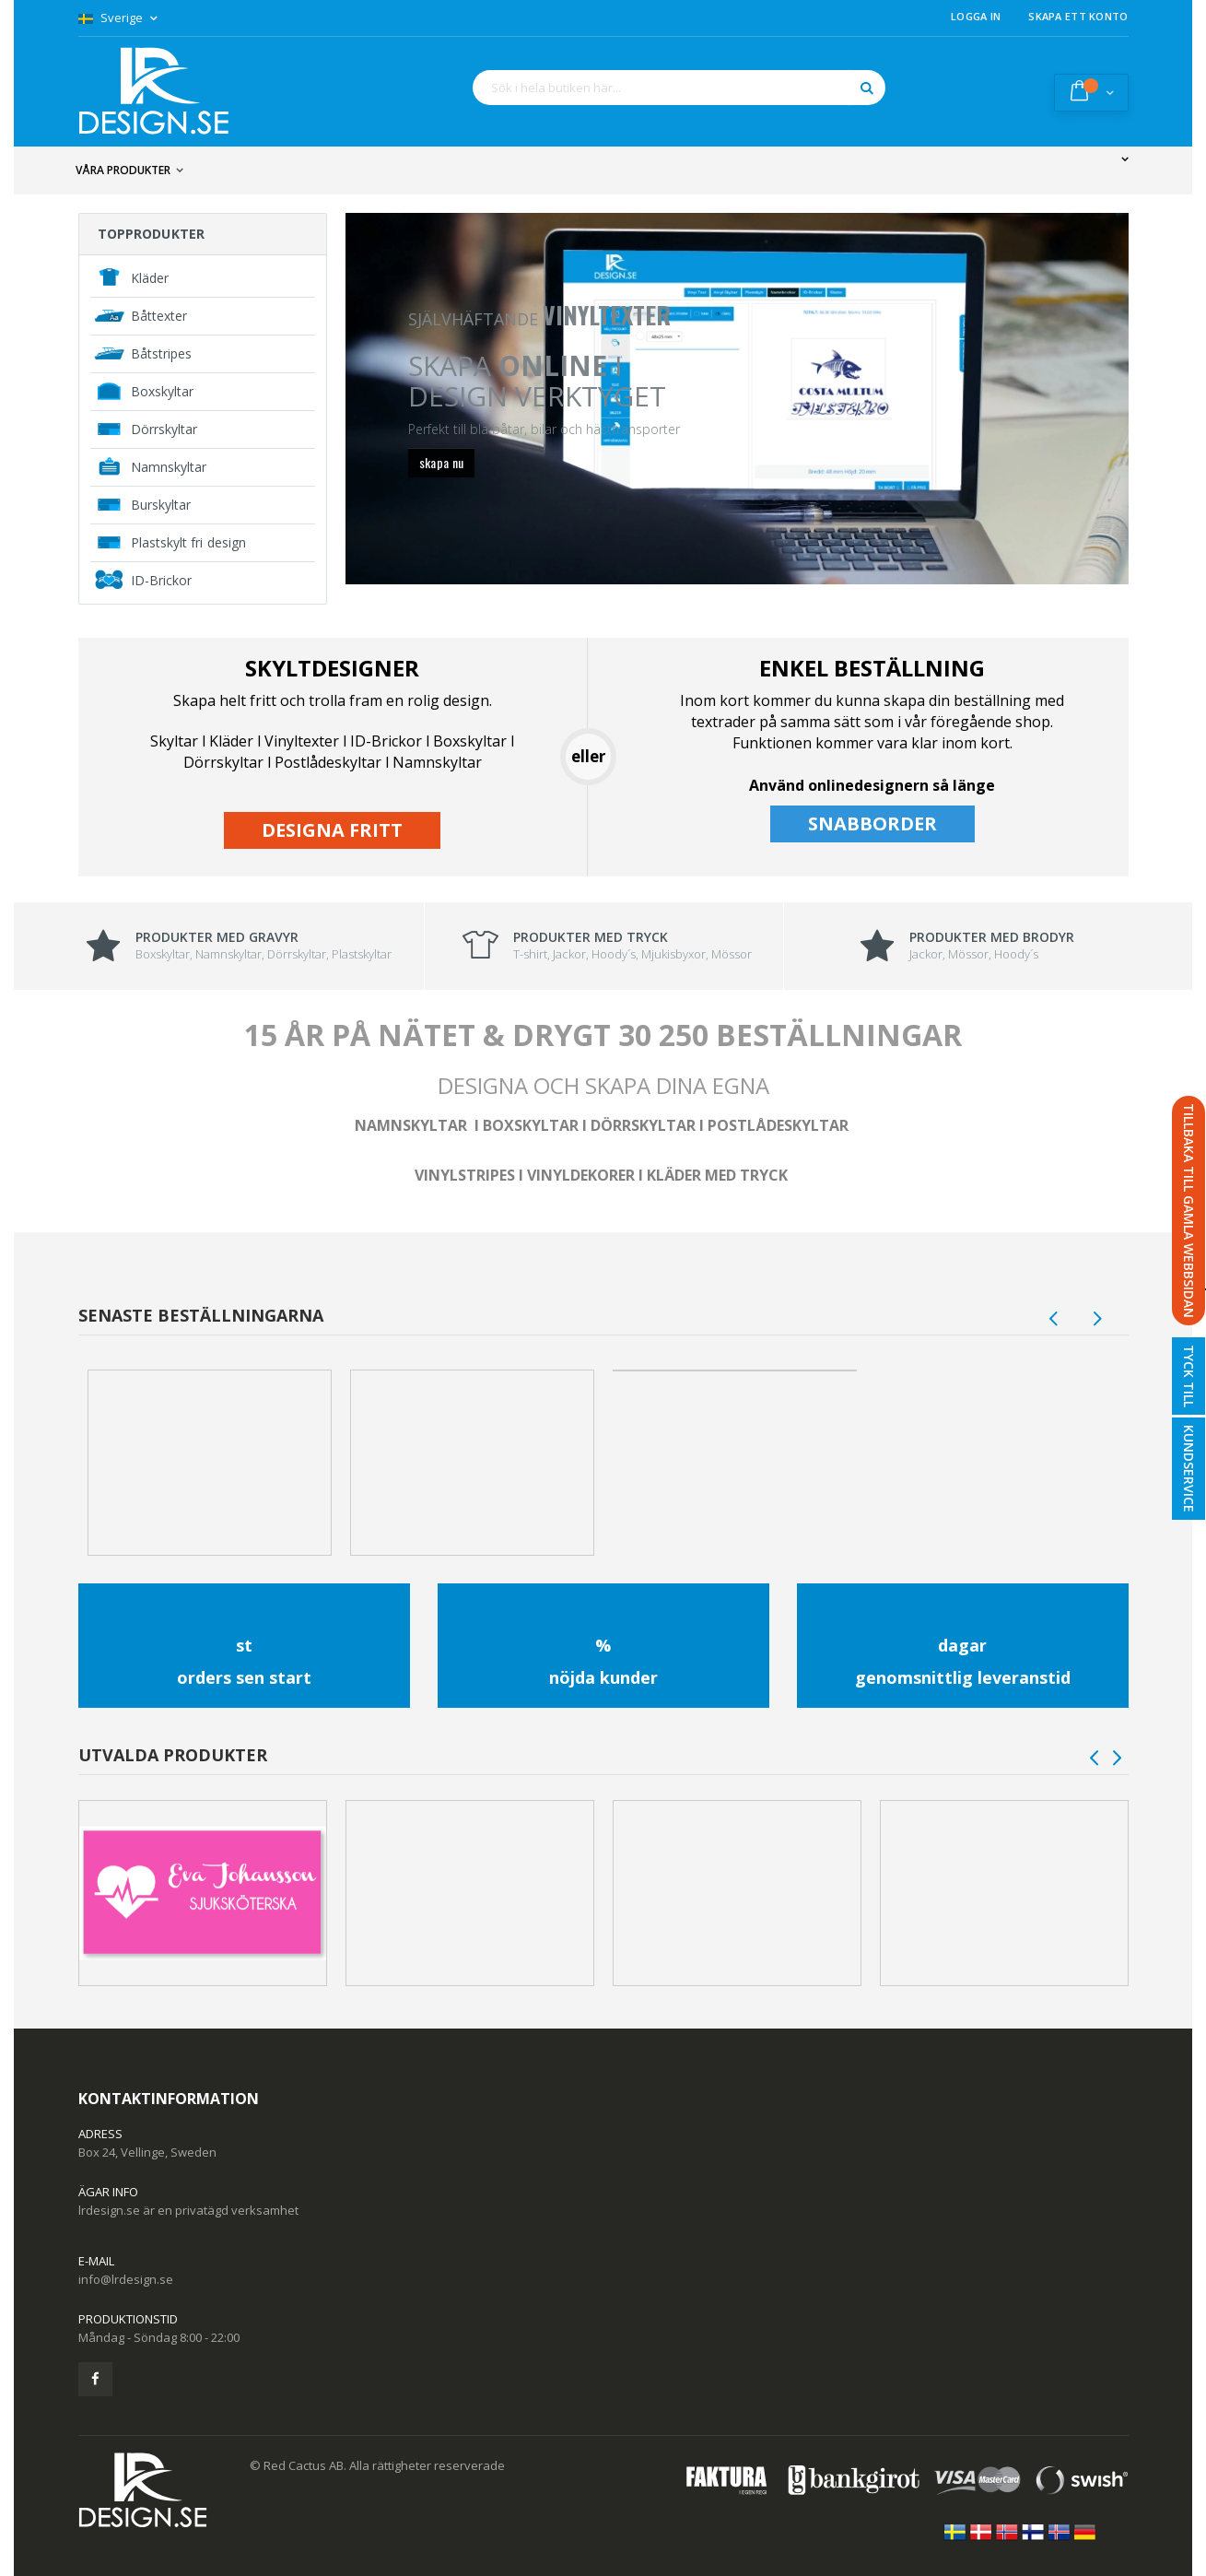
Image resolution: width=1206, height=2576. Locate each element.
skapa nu (441, 462)
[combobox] (679, 87)
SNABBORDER (872, 823)
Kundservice (1189, 1468)
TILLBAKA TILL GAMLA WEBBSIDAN (1189, 1210)
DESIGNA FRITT (332, 829)
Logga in (976, 16)
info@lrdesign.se (125, 2279)
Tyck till (1189, 1376)
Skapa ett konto (1078, 16)
